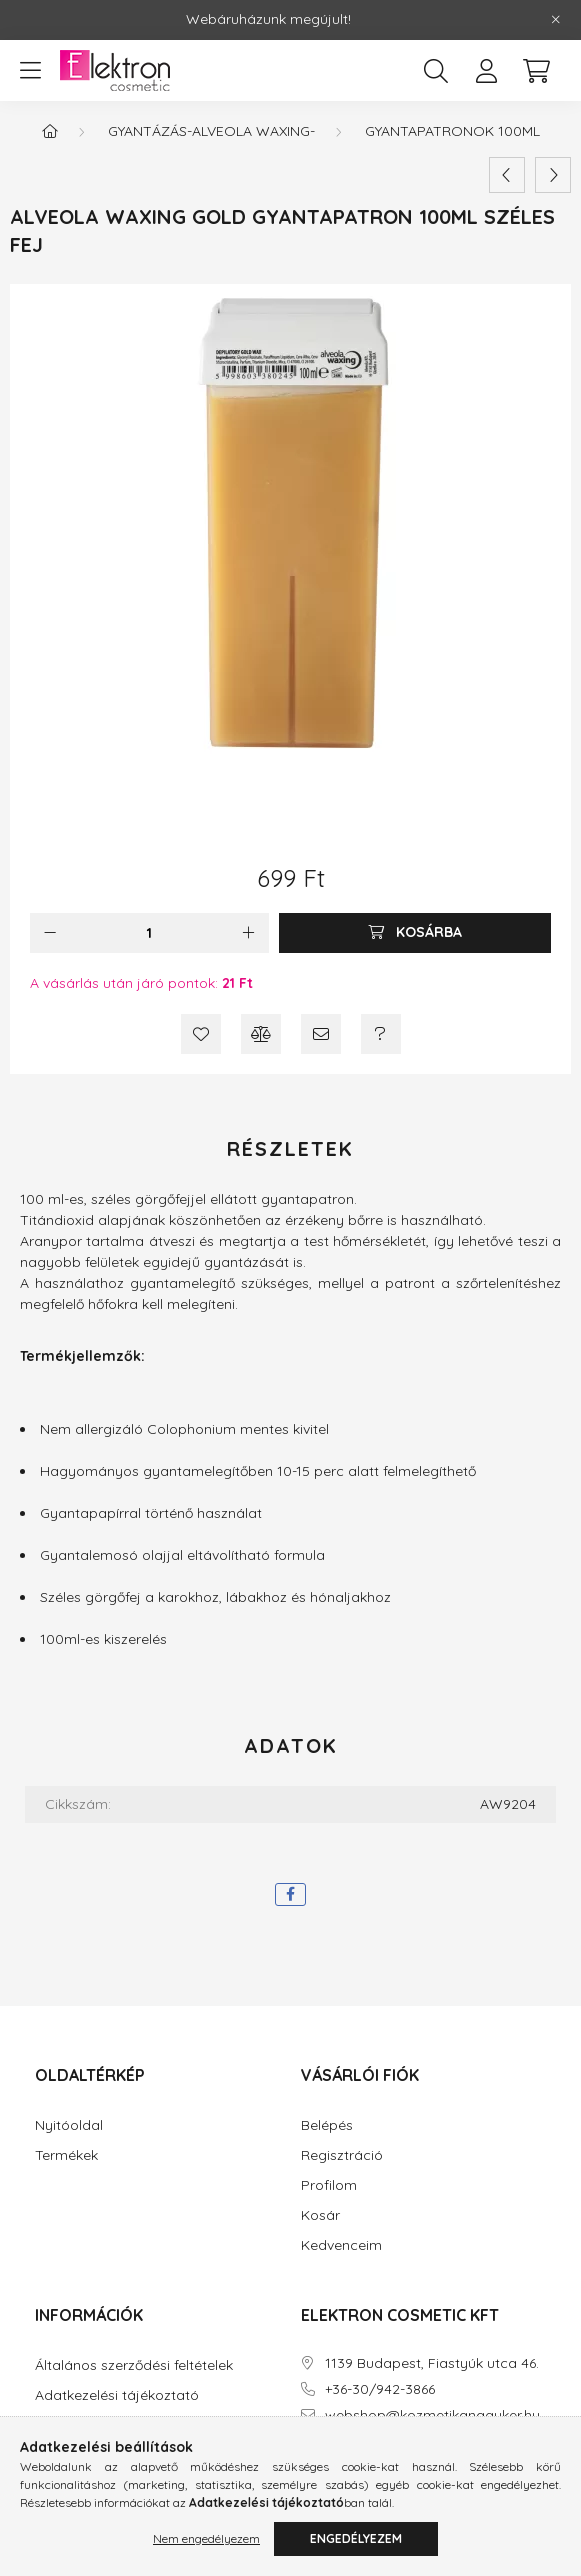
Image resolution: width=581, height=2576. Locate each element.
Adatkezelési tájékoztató (117, 2395)
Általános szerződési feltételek (134, 2365)
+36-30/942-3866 (380, 2389)
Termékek (66, 2155)
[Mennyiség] (149, 933)
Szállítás (62, 2455)
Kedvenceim (341, 2245)
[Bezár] (556, 20)
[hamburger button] (30, 71)
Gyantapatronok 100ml (452, 131)
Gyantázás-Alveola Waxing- (211, 131)
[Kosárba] (415, 933)
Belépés (327, 2125)
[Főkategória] (50, 131)
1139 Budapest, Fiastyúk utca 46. (432, 2363)
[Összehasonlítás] (261, 1034)
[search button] (436, 71)
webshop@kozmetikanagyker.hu (432, 2415)
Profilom (329, 2185)
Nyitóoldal (69, 2125)
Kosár (320, 2215)
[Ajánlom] (321, 1034)
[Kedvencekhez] (201, 1034)
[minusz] (50, 933)
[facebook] (290, 1894)
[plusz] (249, 933)
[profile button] (486, 71)
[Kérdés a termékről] (381, 1034)
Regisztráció (342, 2155)
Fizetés (58, 2425)
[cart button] (536, 71)
